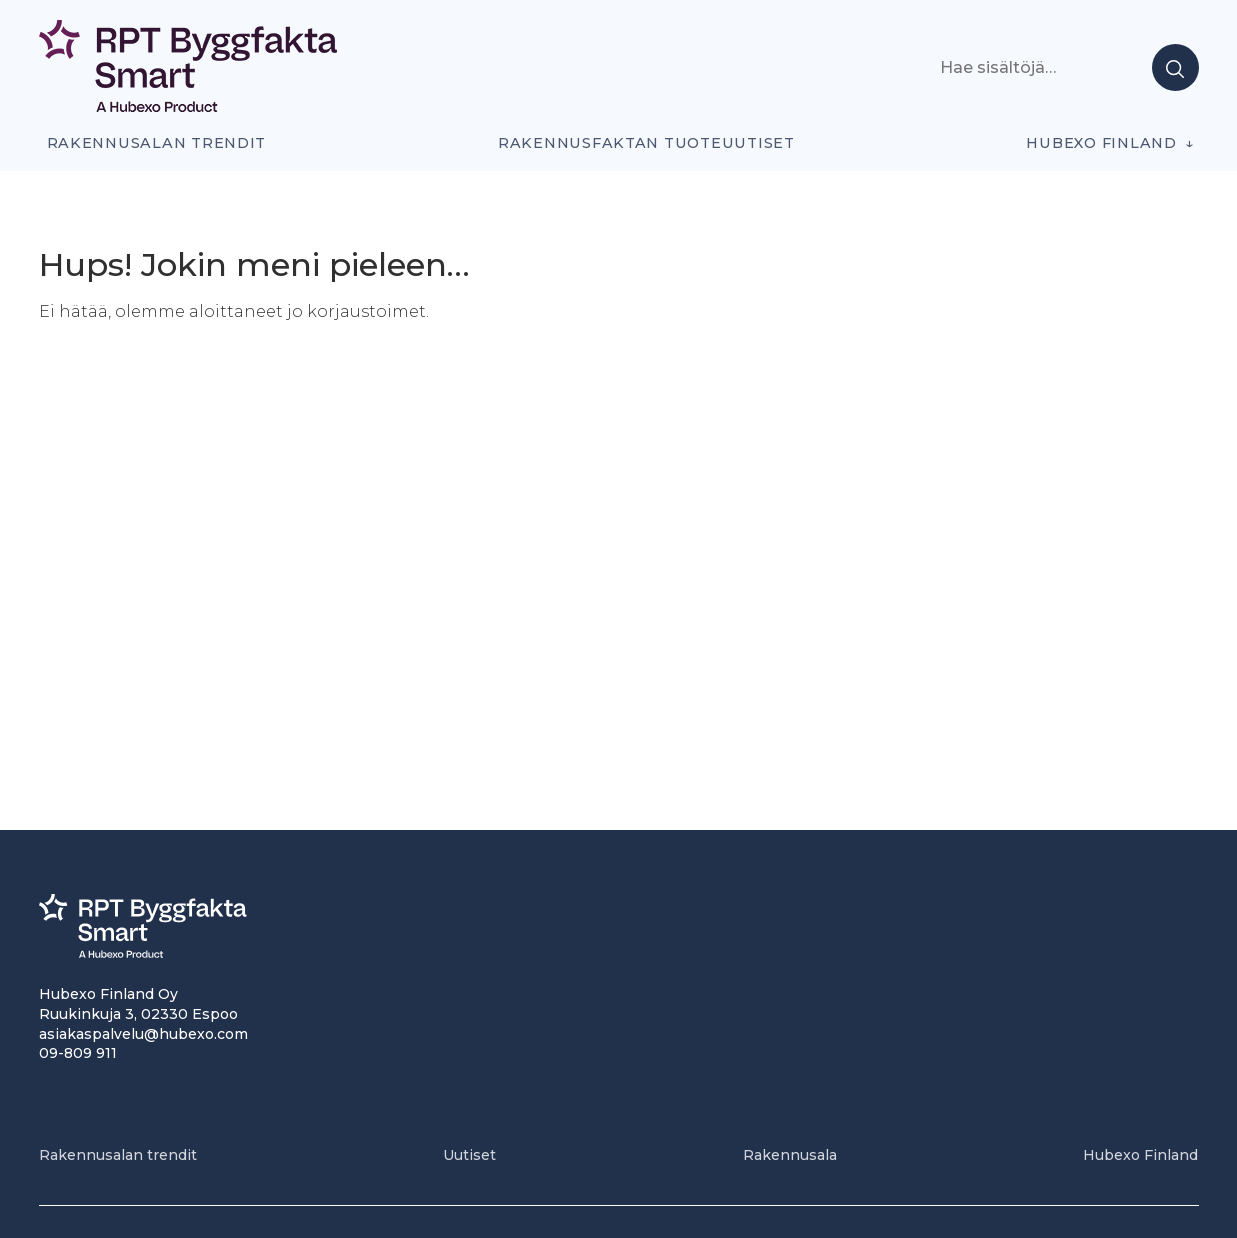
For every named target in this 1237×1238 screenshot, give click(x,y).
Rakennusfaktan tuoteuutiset (646, 143)
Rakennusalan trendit (157, 143)
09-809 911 (78, 1053)
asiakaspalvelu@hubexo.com (143, 1034)
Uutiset (469, 1155)
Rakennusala (790, 1155)
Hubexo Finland (1101, 143)
